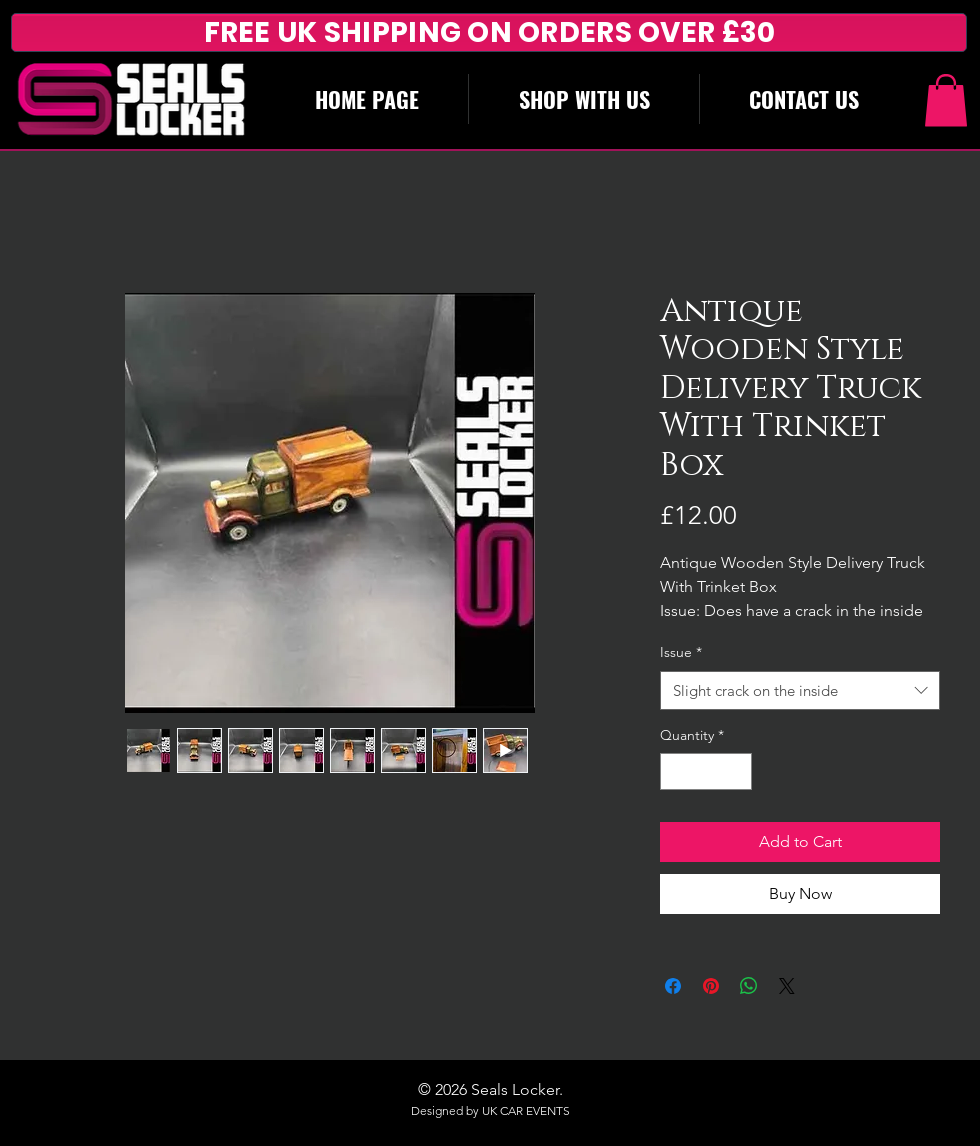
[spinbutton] (706, 771)
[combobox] (800, 690)
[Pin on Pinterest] (711, 986)
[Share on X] (787, 986)
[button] (946, 100)
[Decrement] (675, 771)
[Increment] (736, 771)
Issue (681, 652)
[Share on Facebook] (673, 986)
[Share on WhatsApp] (749, 986)
